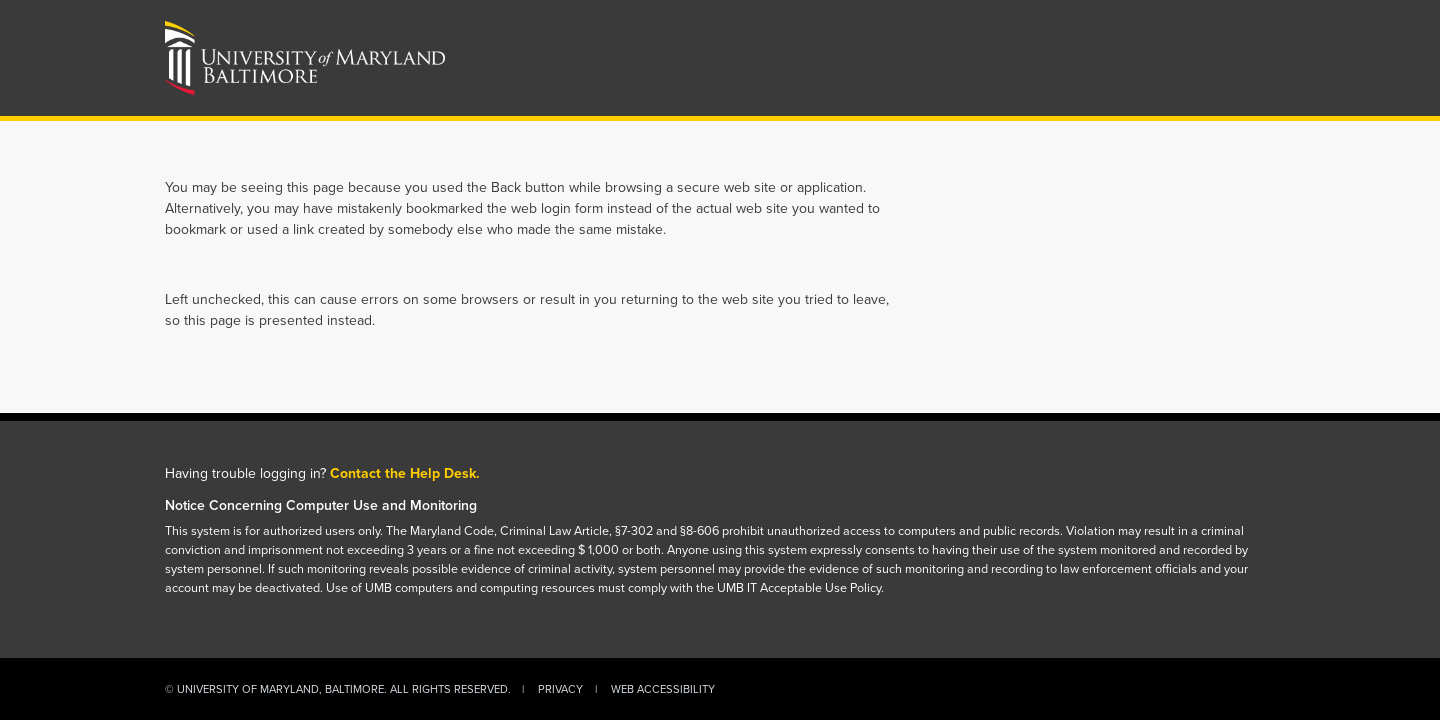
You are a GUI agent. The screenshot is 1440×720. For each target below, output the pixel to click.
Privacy (560, 689)
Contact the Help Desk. (405, 473)
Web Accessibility (663, 689)
